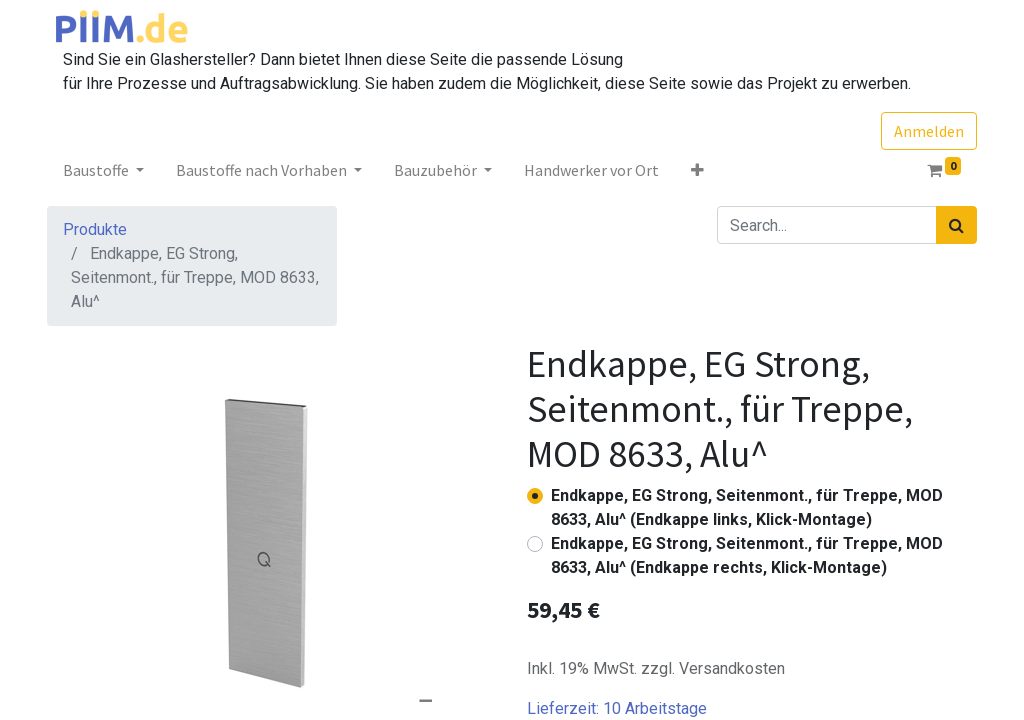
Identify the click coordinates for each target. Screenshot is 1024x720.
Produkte (95, 229)
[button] (697, 170)
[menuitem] (591, 170)
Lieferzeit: (617, 708)
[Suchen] (956, 225)
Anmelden (929, 131)
